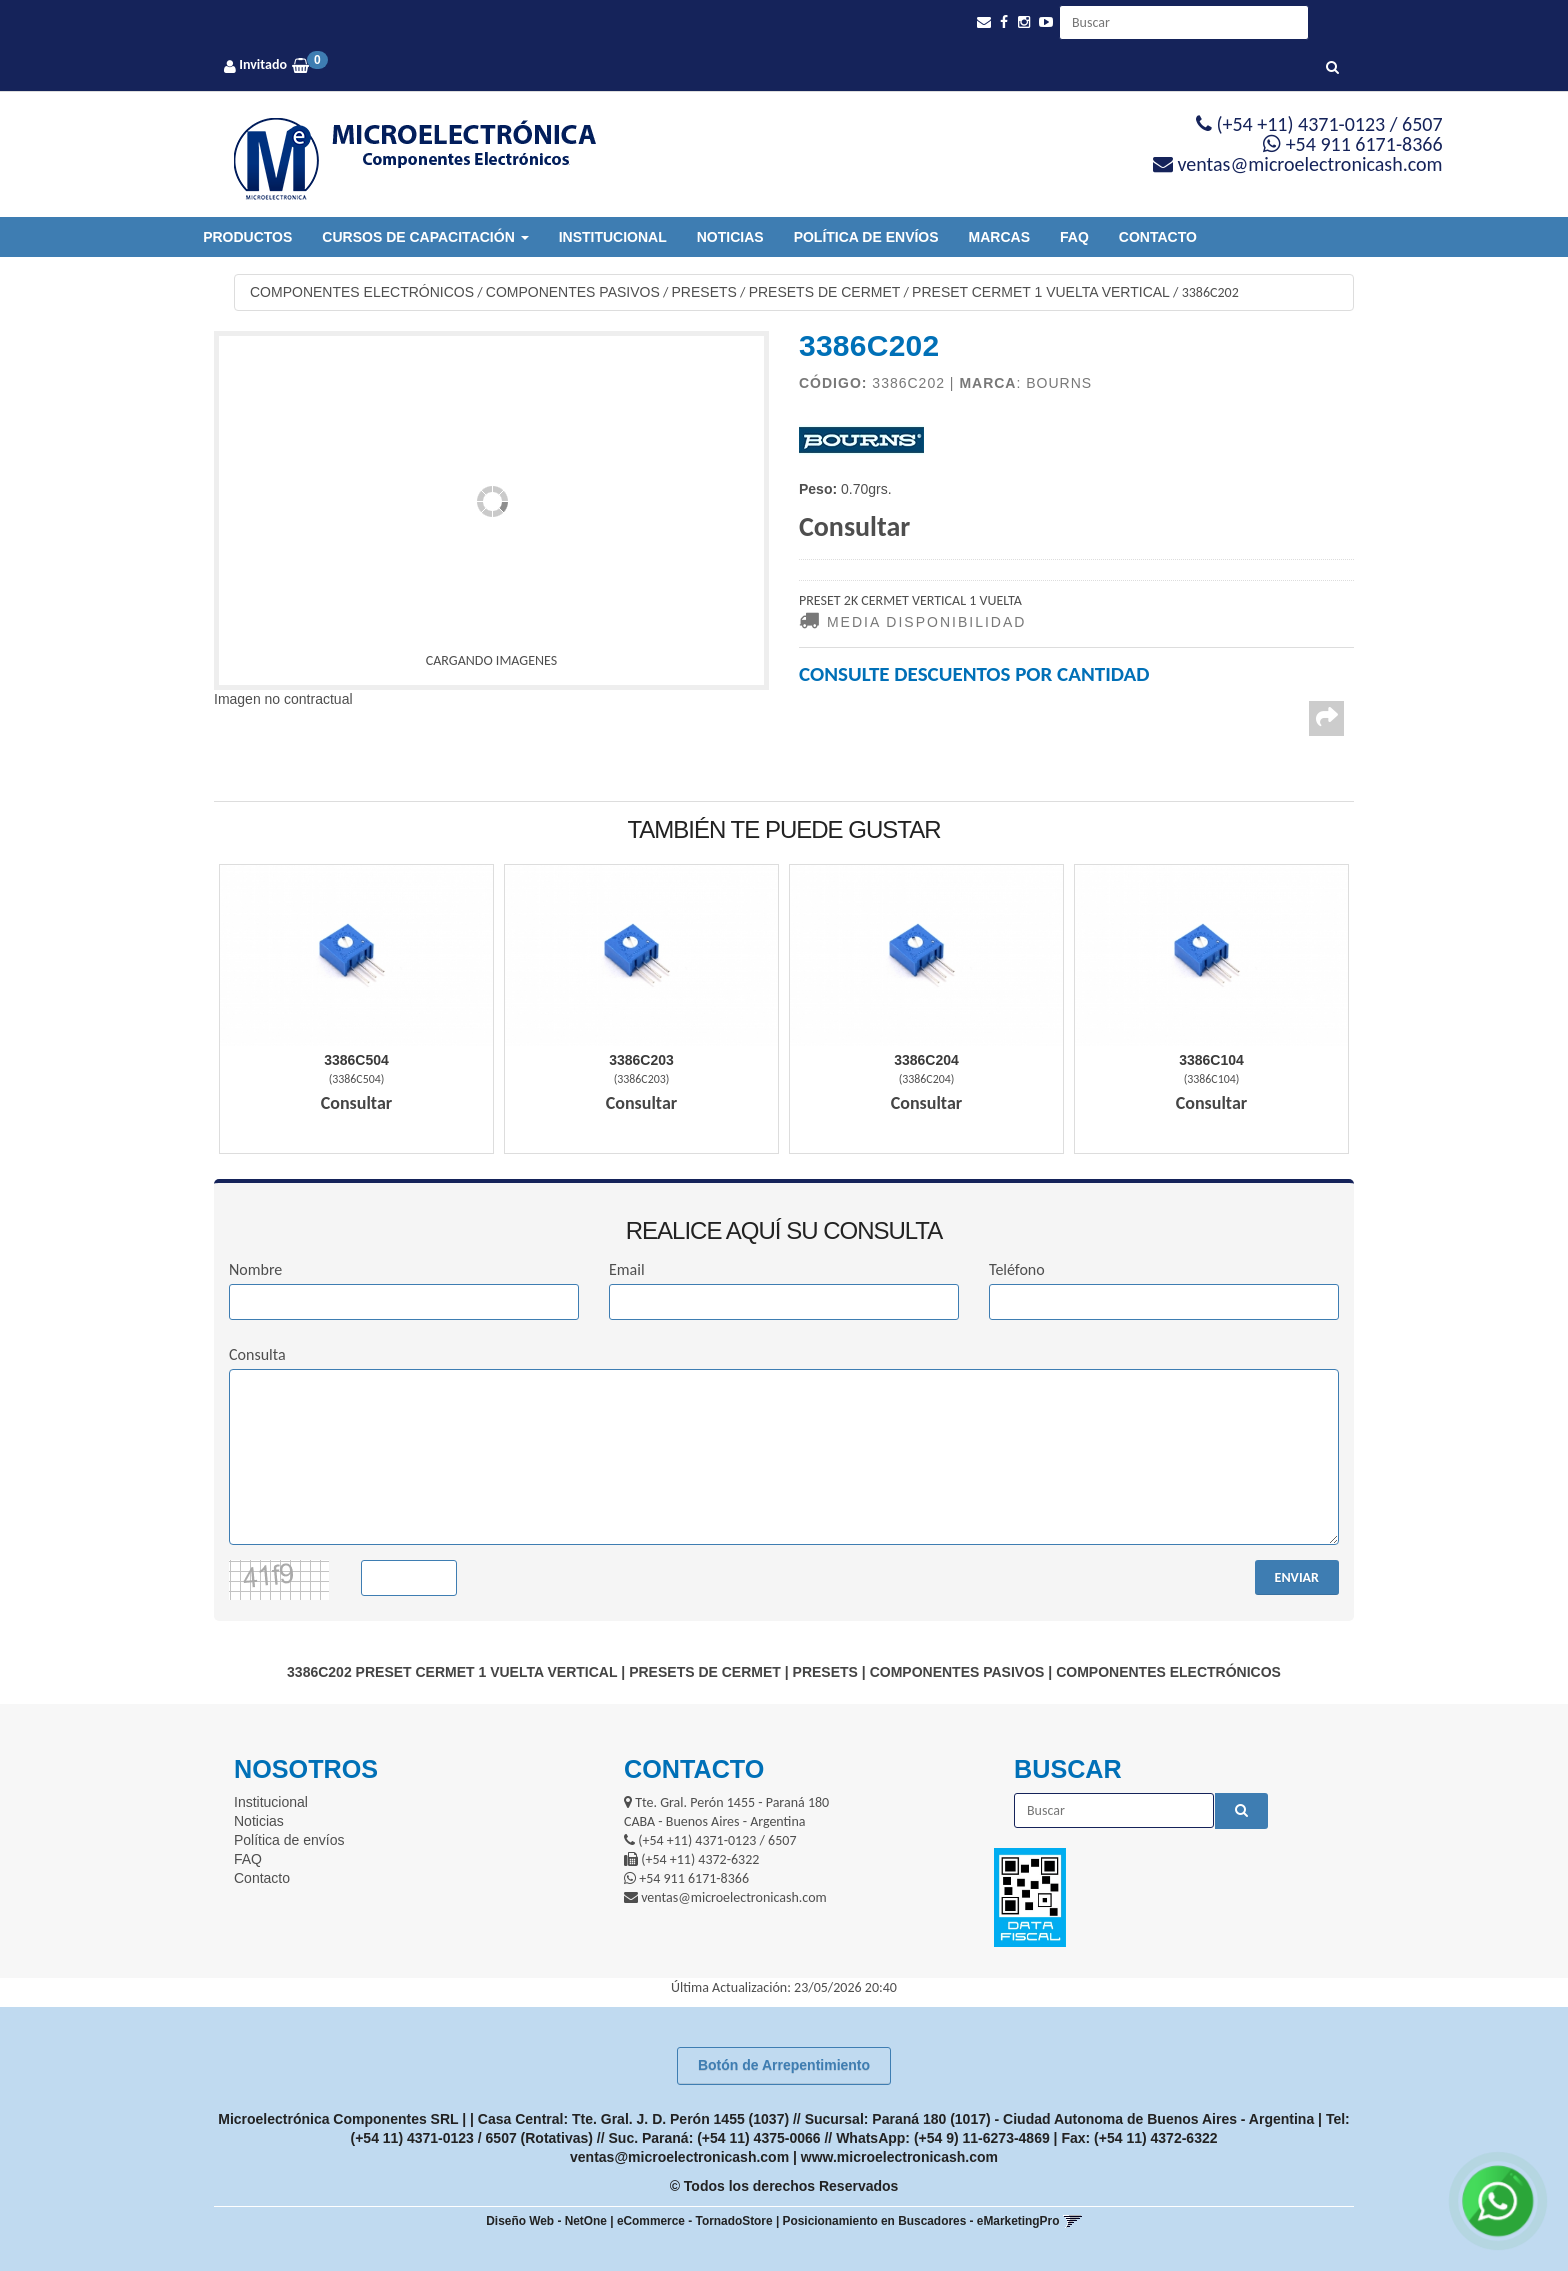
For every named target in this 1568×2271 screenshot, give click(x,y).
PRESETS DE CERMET (825, 292)
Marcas (999, 237)
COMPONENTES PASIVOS (573, 292)
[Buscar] (1332, 68)
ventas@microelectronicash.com (679, 2157)
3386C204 (926, 1060)
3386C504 (356, 1060)
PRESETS (704, 292)
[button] (984, 22)
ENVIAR (1297, 1577)
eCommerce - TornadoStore (695, 2221)
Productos (247, 237)
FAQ (1074, 237)
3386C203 (641, 1060)
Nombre (255, 1269)
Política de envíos (866, 237)
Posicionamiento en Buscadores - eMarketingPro (921, 2221)
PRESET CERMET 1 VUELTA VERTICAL (1041, 292)
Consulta (257, 1354)
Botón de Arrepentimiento (784, 2065)
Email (627, 1269)
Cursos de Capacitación (425, 237)
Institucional (613, 237)
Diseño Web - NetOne (546, 2221)
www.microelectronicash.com (899, 2157)
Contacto (1158, 237)
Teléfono (1017, 1269)
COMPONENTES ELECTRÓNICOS (362, 292)
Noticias (730, 237)
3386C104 (1211, 1060)
